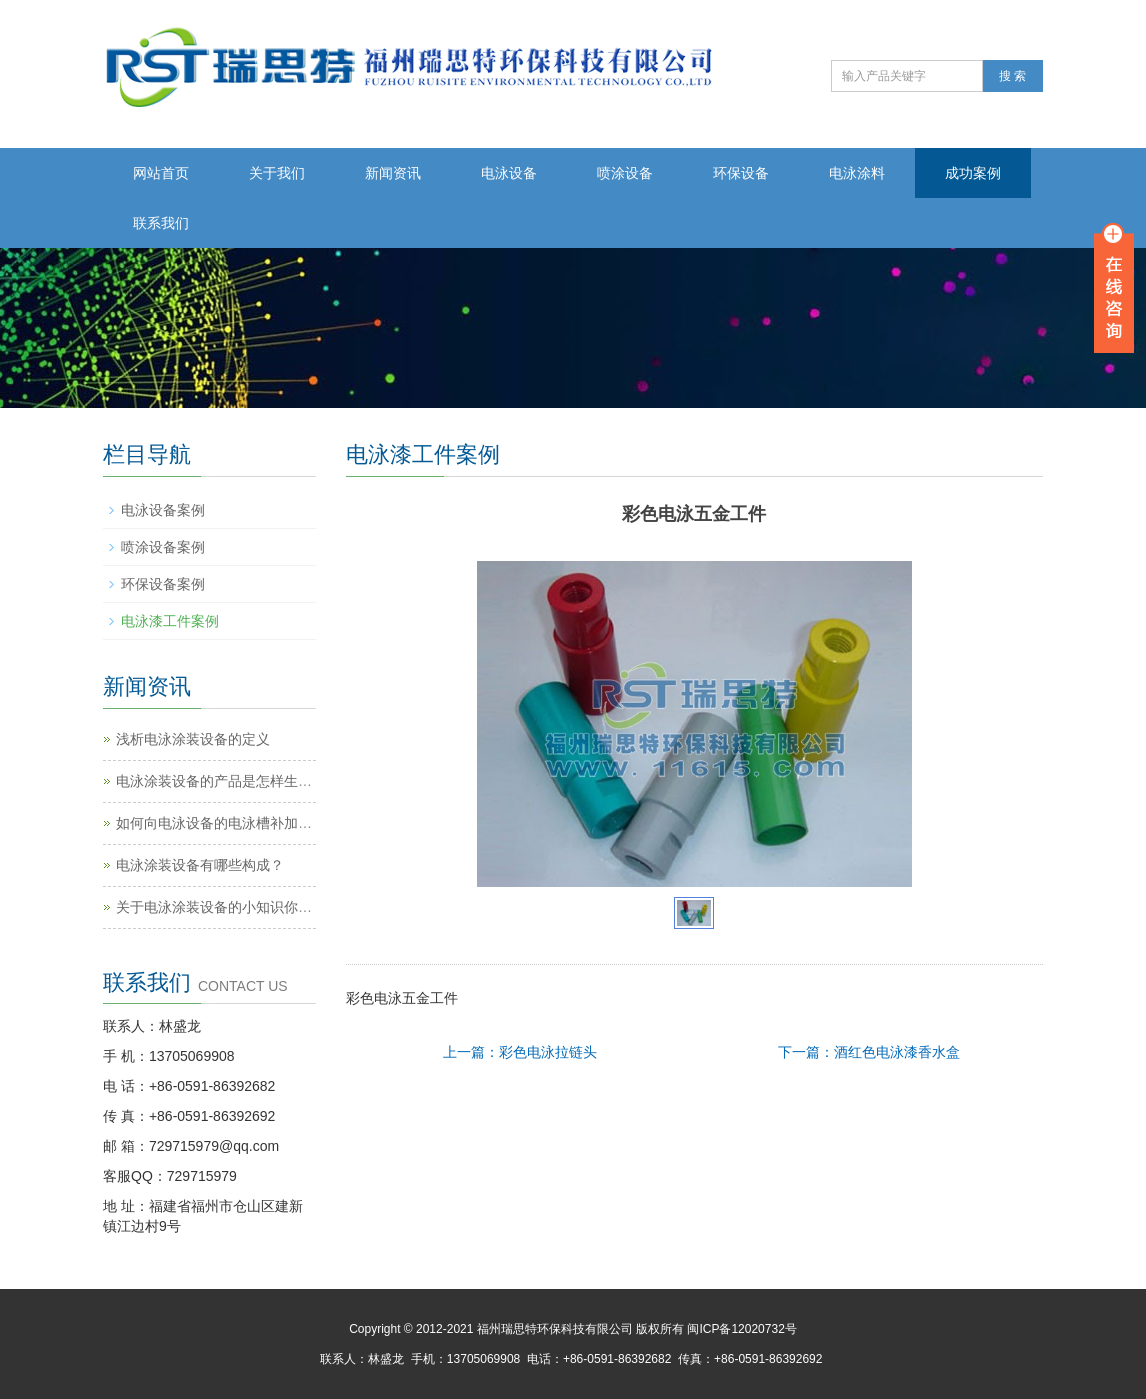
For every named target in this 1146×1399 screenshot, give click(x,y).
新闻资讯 (393, 173)
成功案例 (973, 173)
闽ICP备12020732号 (741, 1329)
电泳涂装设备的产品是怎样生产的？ (228, 781)
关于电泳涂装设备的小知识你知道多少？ (242, 907)
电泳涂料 (857, 173)
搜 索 (1012, 76)
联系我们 (161, 223)
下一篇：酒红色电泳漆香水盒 (869, 1052)
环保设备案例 (163, 584)
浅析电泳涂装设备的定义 (193, 739)
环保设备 (741, 173)
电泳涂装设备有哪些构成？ (200, 865)
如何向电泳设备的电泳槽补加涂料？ (228, 823)
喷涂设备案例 (163, 547)
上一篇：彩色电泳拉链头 (520, 1052)
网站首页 (161, 173)
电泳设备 (509, 173)
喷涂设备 (625, 173)
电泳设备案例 (163, 510)
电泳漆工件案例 (170, 621)
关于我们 (277, 173)
